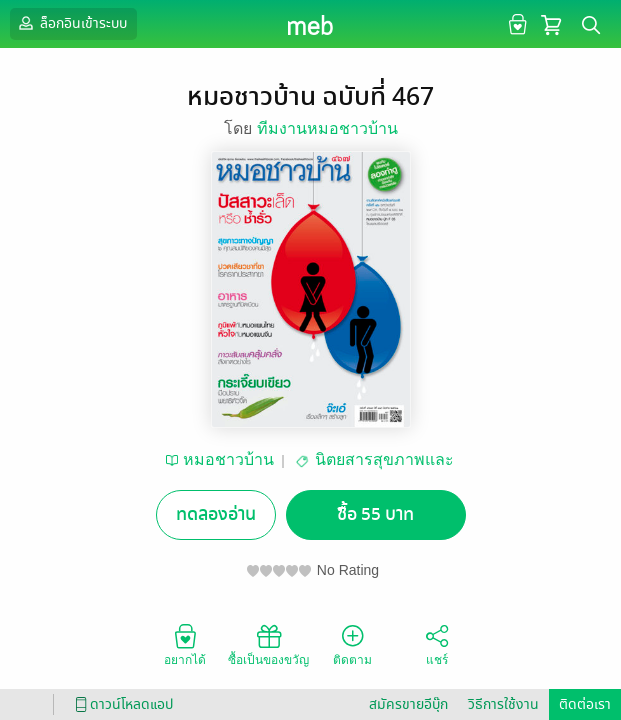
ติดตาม (352, 644)
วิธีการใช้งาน (503, 704)
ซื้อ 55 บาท (375, 514)
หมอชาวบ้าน (228, 459)
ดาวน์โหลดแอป (121, 704)
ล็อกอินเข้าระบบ (71, 23)
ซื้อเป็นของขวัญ (268, 644)
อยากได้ (185, 644)
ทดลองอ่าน (216, 514)
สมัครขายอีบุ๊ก (408, 704)
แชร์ (437, 644)
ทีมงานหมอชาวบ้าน (327, 128)
